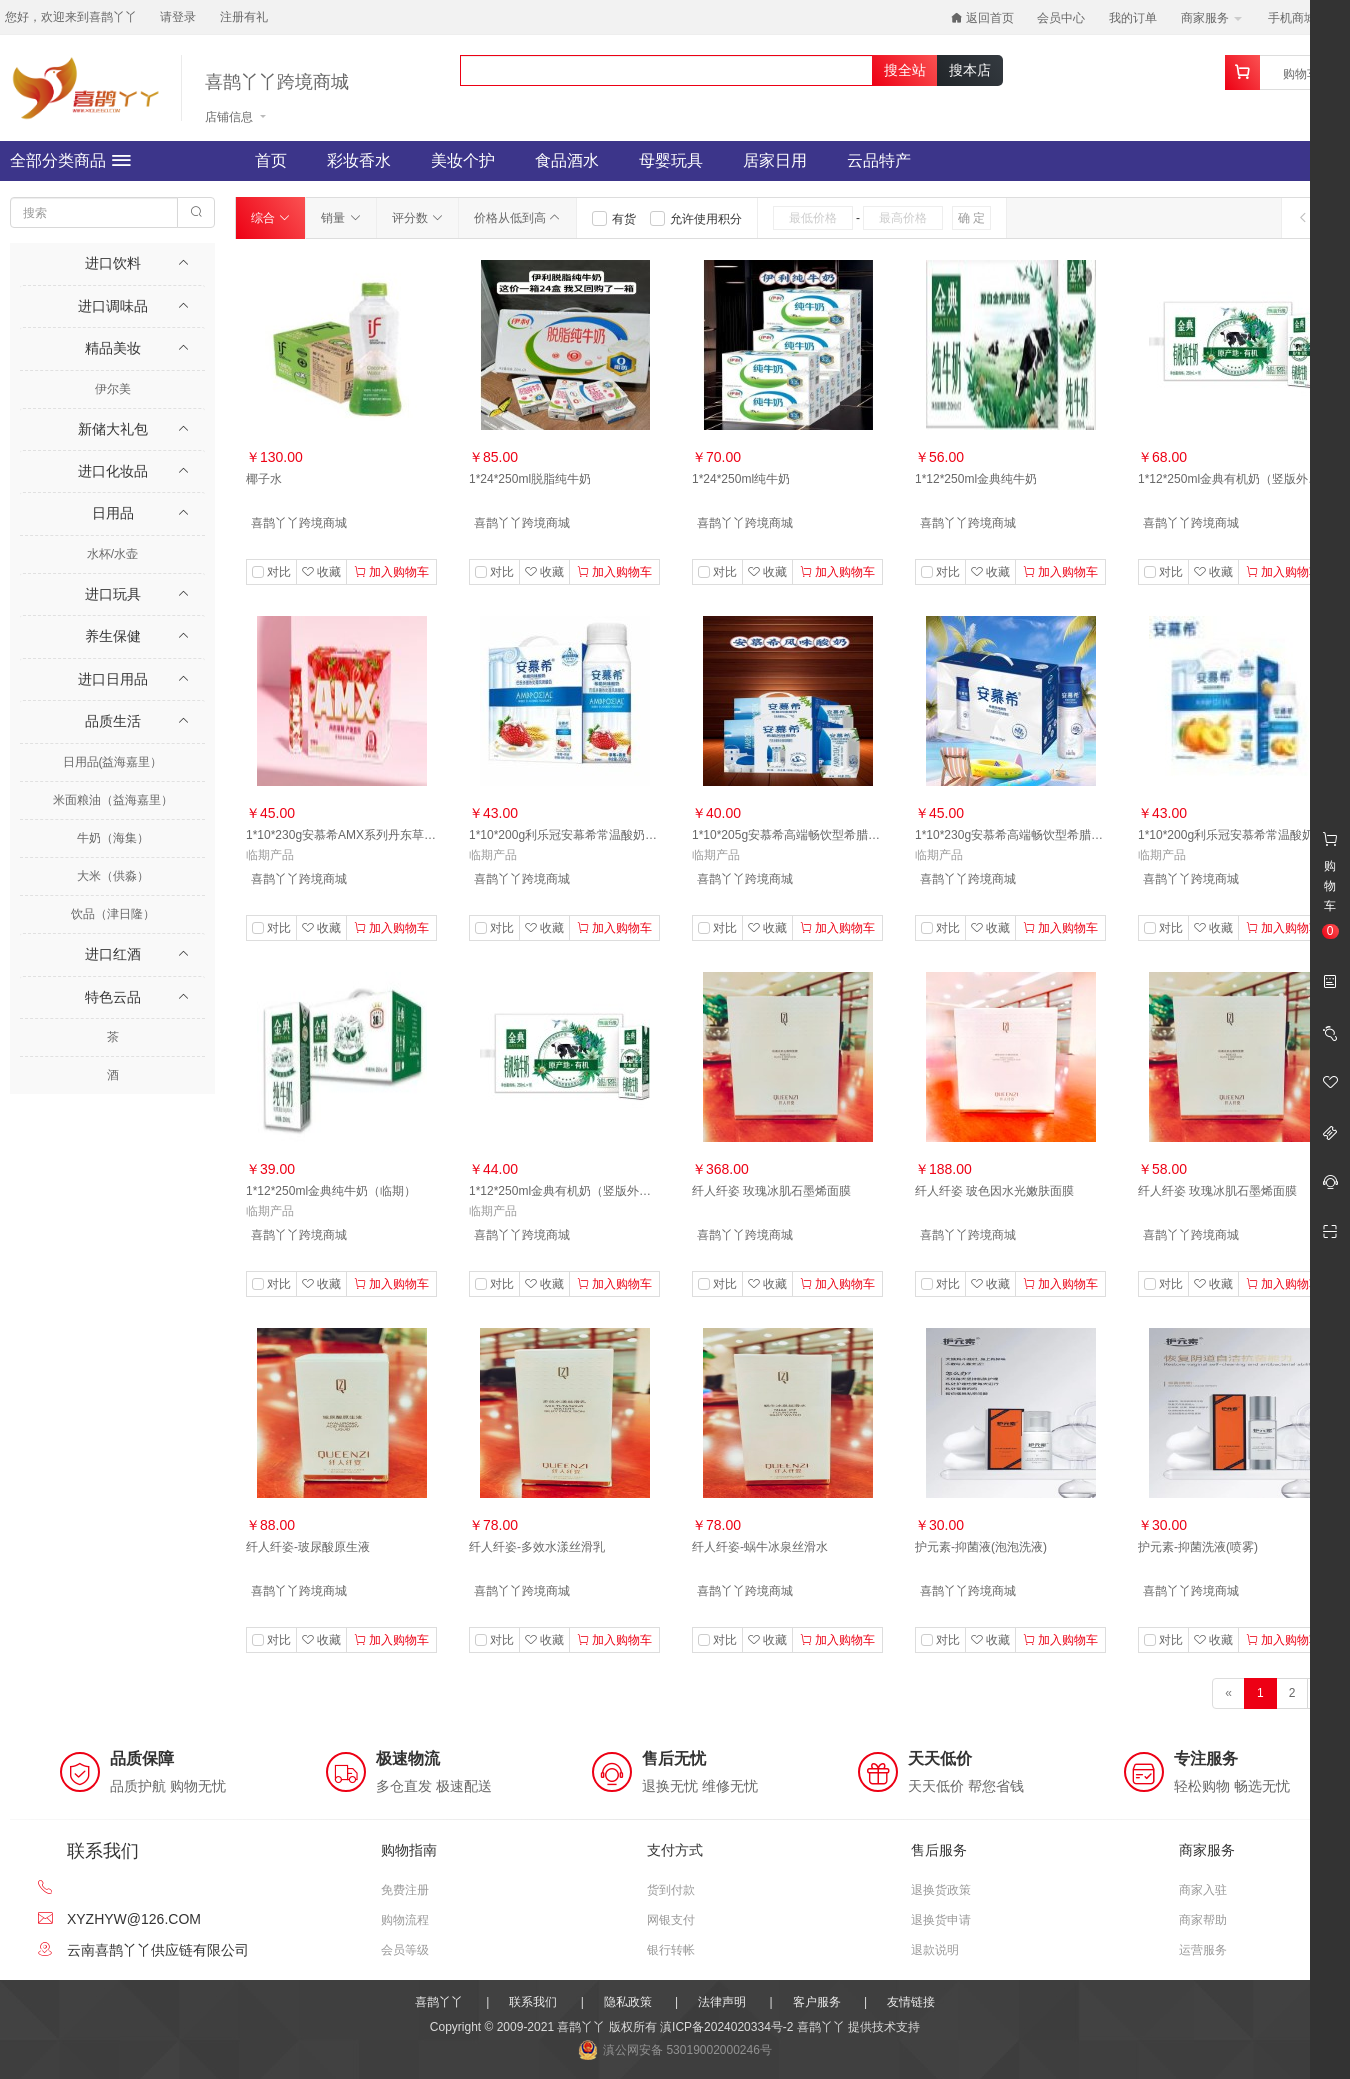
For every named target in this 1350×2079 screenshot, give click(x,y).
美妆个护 (463, 160)
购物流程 (405, 1920)
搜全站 (905, 70)
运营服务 (1203, 1950)
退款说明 (935, 1950)
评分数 (417, 218)
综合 (270, 218)
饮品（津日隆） (113, 914)
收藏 (321, 572)
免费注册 (405, 1890)
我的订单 (1133, 18)
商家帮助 (1203, 1920)
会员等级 (405, 1950)
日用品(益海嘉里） (113, 762)
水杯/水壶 (112, 554)
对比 (279, 572)
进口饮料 (113, 263)
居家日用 (775, 160)
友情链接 (911, 2002)
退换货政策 (941, 1890)
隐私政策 (628, 2002)
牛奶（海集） (113, 838)
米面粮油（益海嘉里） (113, 800)
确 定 (971, 218)
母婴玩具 (671, 160)
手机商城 (1298, 18)
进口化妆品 (113, 471)
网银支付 (671, 1920)
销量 (340, 218)
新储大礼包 (113, 429)
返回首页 (982, 18)
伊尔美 (113, 389)
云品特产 (879, 160)
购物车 (1301, 74)
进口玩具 (113, 594)
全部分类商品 (70, 161)
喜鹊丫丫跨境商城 (277, 82)
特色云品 (113, 997)
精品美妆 (113, 348)
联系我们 (533, 2002)
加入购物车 (391, 572)
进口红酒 (113, 954)
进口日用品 (113, 679)
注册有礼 (244, 17)
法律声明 (722, 2002)
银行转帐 (671, 1950)
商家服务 (1211, 18)
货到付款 (671, 1890)
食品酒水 (567, 160)
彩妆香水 (359, 160)
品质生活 (113, 721)
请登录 (178, 17)
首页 (271, 160)
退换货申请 (941, 1920)
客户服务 (817, 2002)
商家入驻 (1203, 1890)
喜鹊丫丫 (439, 2002)
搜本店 (970, 70)
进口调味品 (113, 306)
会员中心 (1061, 18)
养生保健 (113, 636)
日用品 (113, 513)
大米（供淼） (113, 876)
